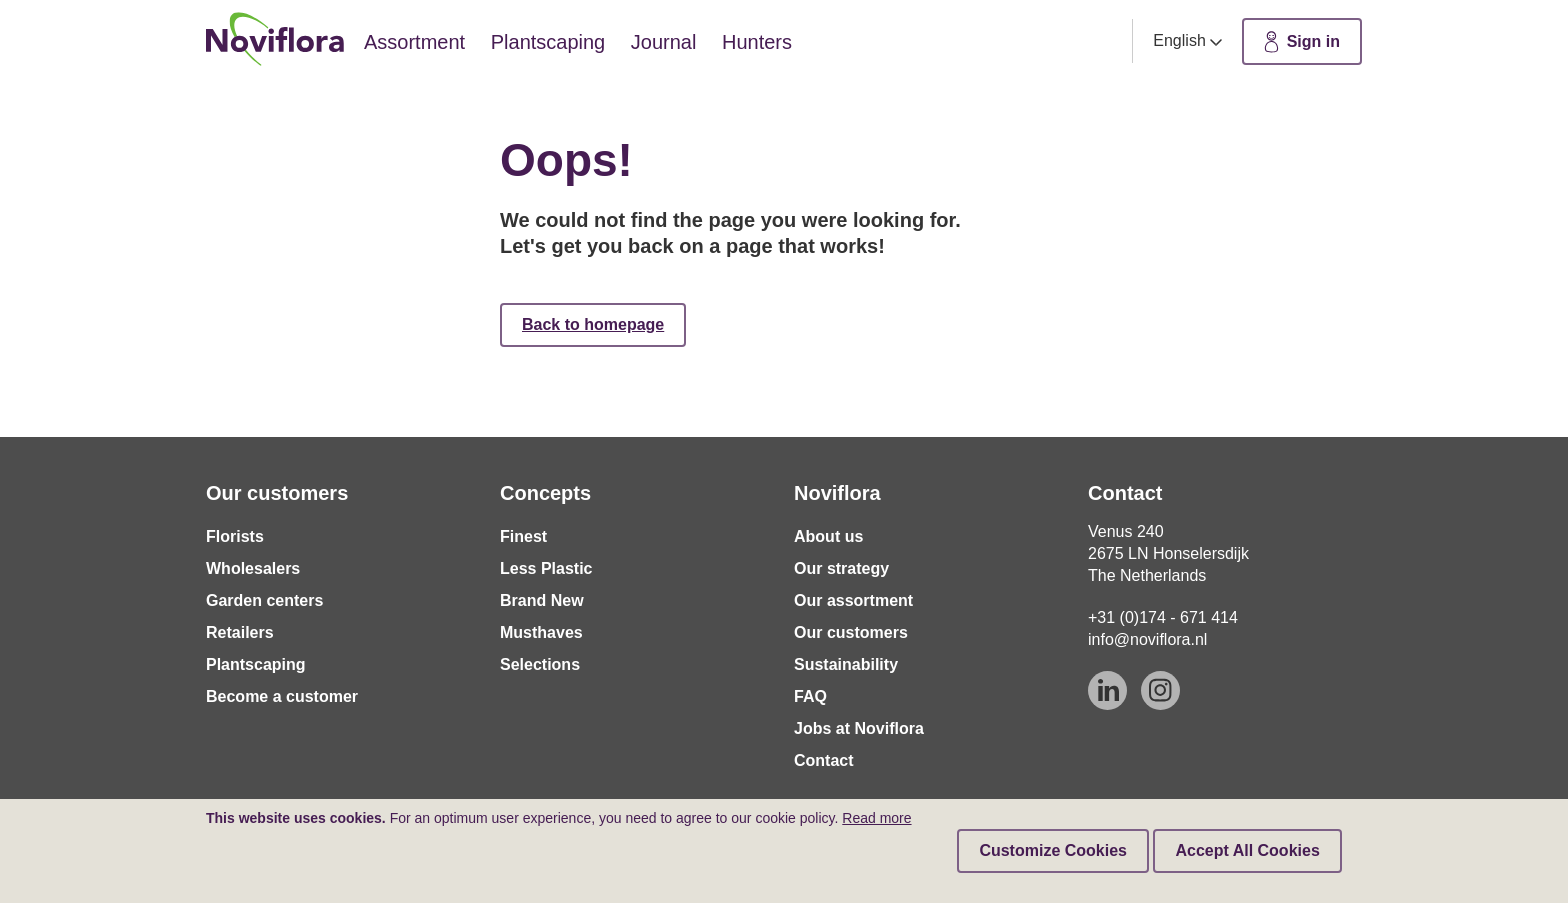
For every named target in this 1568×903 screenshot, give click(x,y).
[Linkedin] (1107, 690)
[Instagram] (1160, 690)
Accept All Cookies (1247, 850)
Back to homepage (593, 324)
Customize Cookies (1053, 850)
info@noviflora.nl (1147, 639)
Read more (876, 818)
